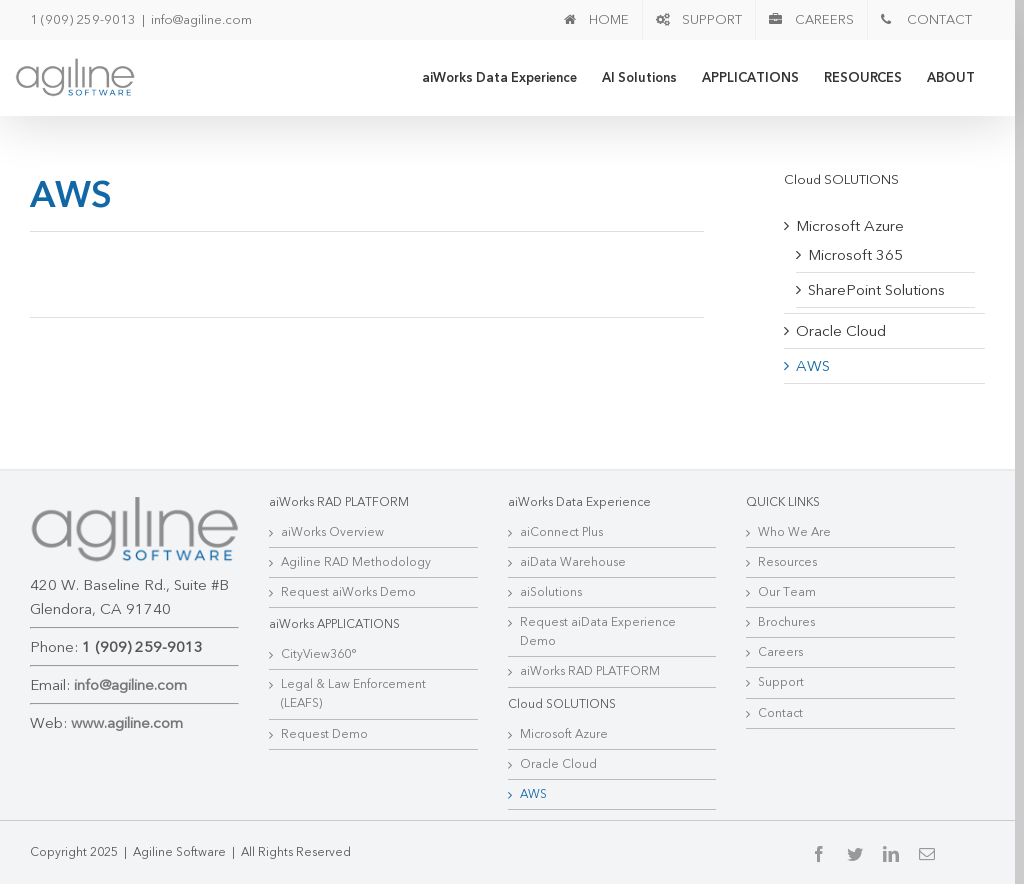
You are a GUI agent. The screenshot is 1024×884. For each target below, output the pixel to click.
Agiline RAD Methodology (356, 562)
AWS (813, 366)
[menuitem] (596, 20)
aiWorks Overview (332, 532)
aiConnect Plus (561, 532)
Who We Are (794, 532)
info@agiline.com (201, 20)
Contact (780, 713)
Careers (780, 652)
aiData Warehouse (573, 562)
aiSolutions (551, 592)
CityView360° (319, 654)
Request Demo (324, 734)
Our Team (787, 592)
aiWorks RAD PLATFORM (590, 671)
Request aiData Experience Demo (598, 631)
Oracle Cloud (841, 331)
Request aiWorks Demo (348, 592)
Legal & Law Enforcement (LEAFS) (353, 693)
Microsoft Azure (850, 226)
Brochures (786, 622)
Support (781, 682)
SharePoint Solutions (876, 290)
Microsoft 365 (855, 255)
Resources (787, 562)
